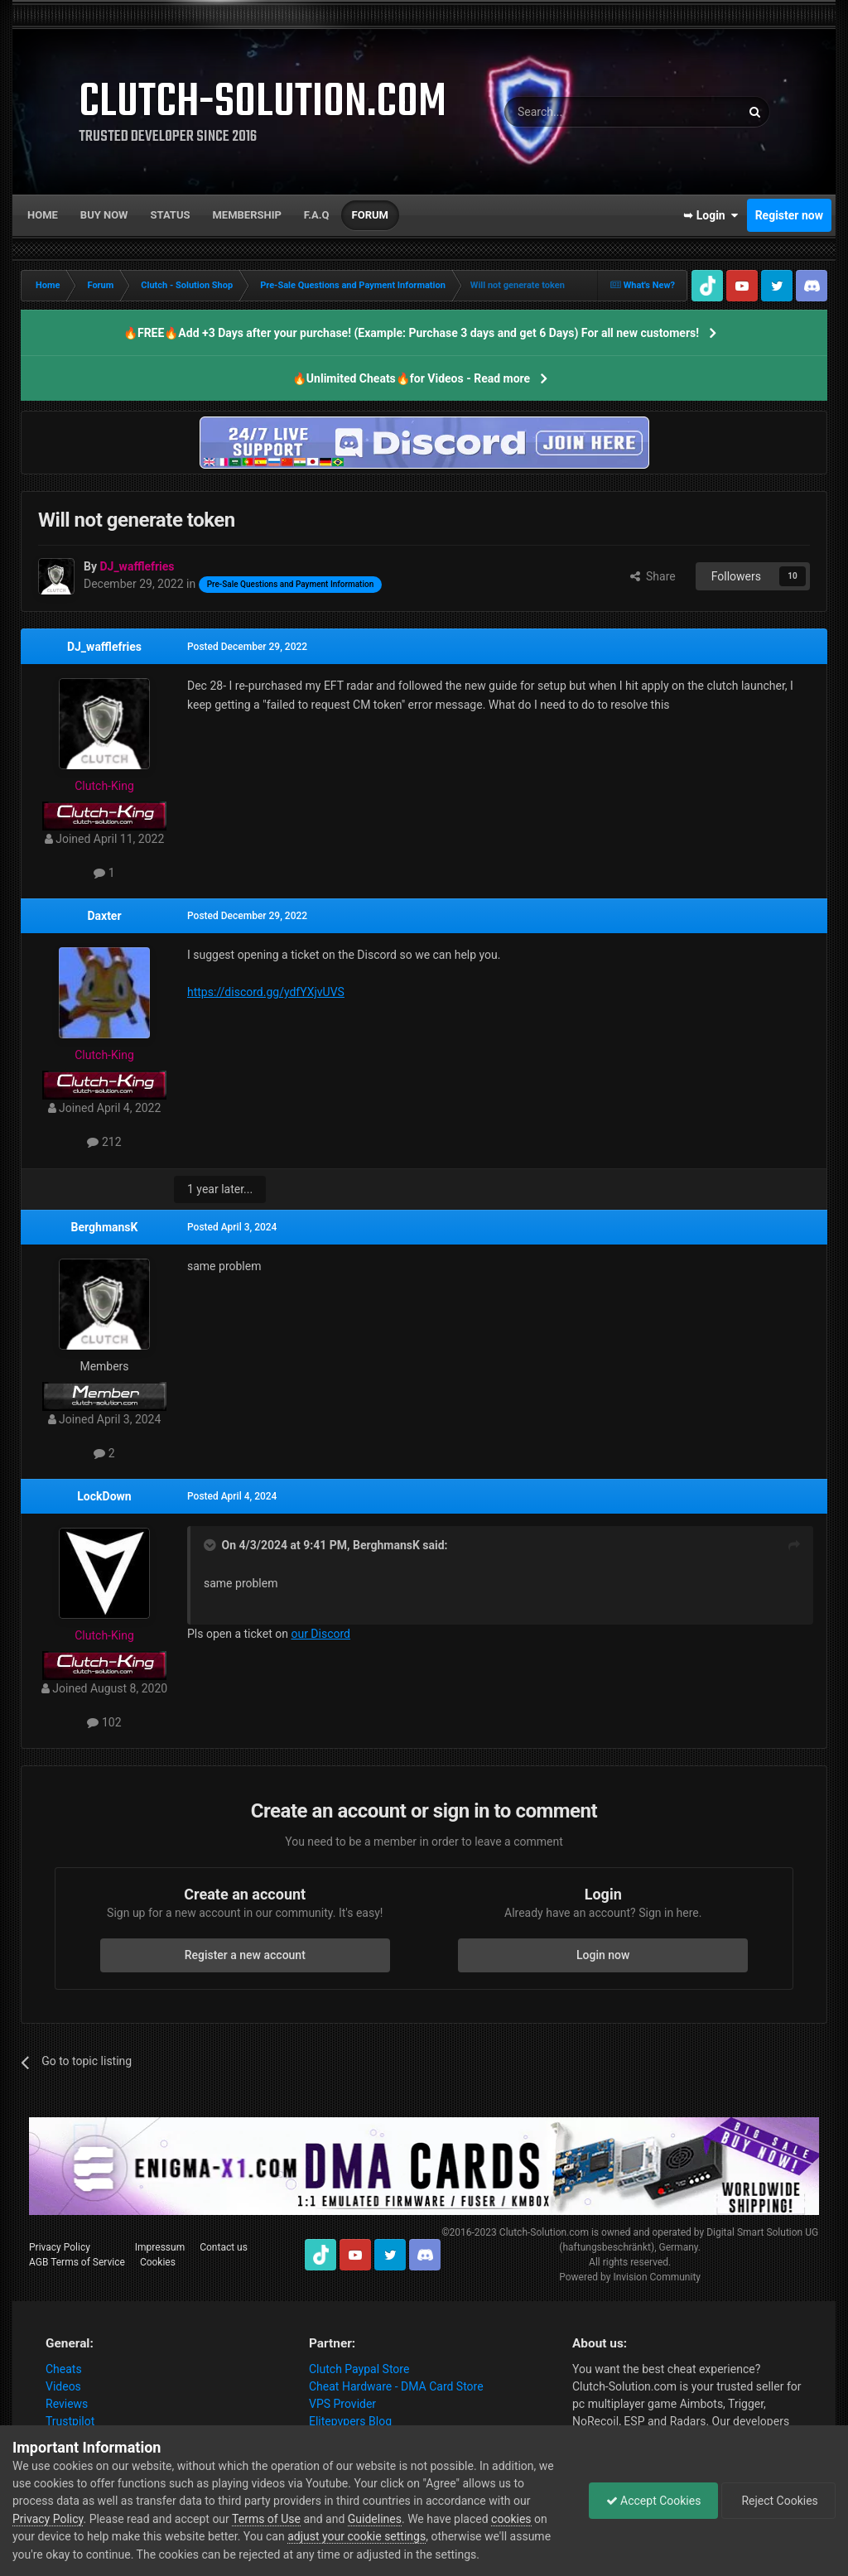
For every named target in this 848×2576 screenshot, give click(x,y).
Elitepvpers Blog (350, 2421)
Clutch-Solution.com (544, 2232)
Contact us (224, 2247)
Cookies (158, 2262)
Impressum (160, 2247)
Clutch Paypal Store (359, 2369)
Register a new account (245, 1955)
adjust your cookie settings (356, 2536)
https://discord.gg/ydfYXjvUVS (265, 992)
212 (104, 1141)
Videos (63, 2386)
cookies (511, 2518)
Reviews (67, 2403)
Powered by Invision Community (630, 2277)
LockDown (104, 1496)
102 (104, 1722)
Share (653, 576)
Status (170, 215)
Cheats (64, 2369)
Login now (602, 1955)
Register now (789, 215)
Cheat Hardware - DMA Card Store (396, 2386)
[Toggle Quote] (211, 1545)
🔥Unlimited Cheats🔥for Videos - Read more (411, 378)
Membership (246, 215)
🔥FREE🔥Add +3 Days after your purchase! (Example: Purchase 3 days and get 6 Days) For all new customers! (411, 332)
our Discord (320, 1633)
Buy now (104, 215)
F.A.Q (317, 215)
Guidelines (375, 2518)
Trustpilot (70, 2421)
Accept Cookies (653, 2500)
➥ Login (710, 215)
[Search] (583, 112)
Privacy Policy (59, 2247)
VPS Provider (342, 2403)
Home (42, 215)
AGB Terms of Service (77, 2262)
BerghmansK (104, 1227)
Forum (370, 215)
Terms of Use (266, 2518)
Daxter (104, 915)
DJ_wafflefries (104, 646)
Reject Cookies (778, 2500)
